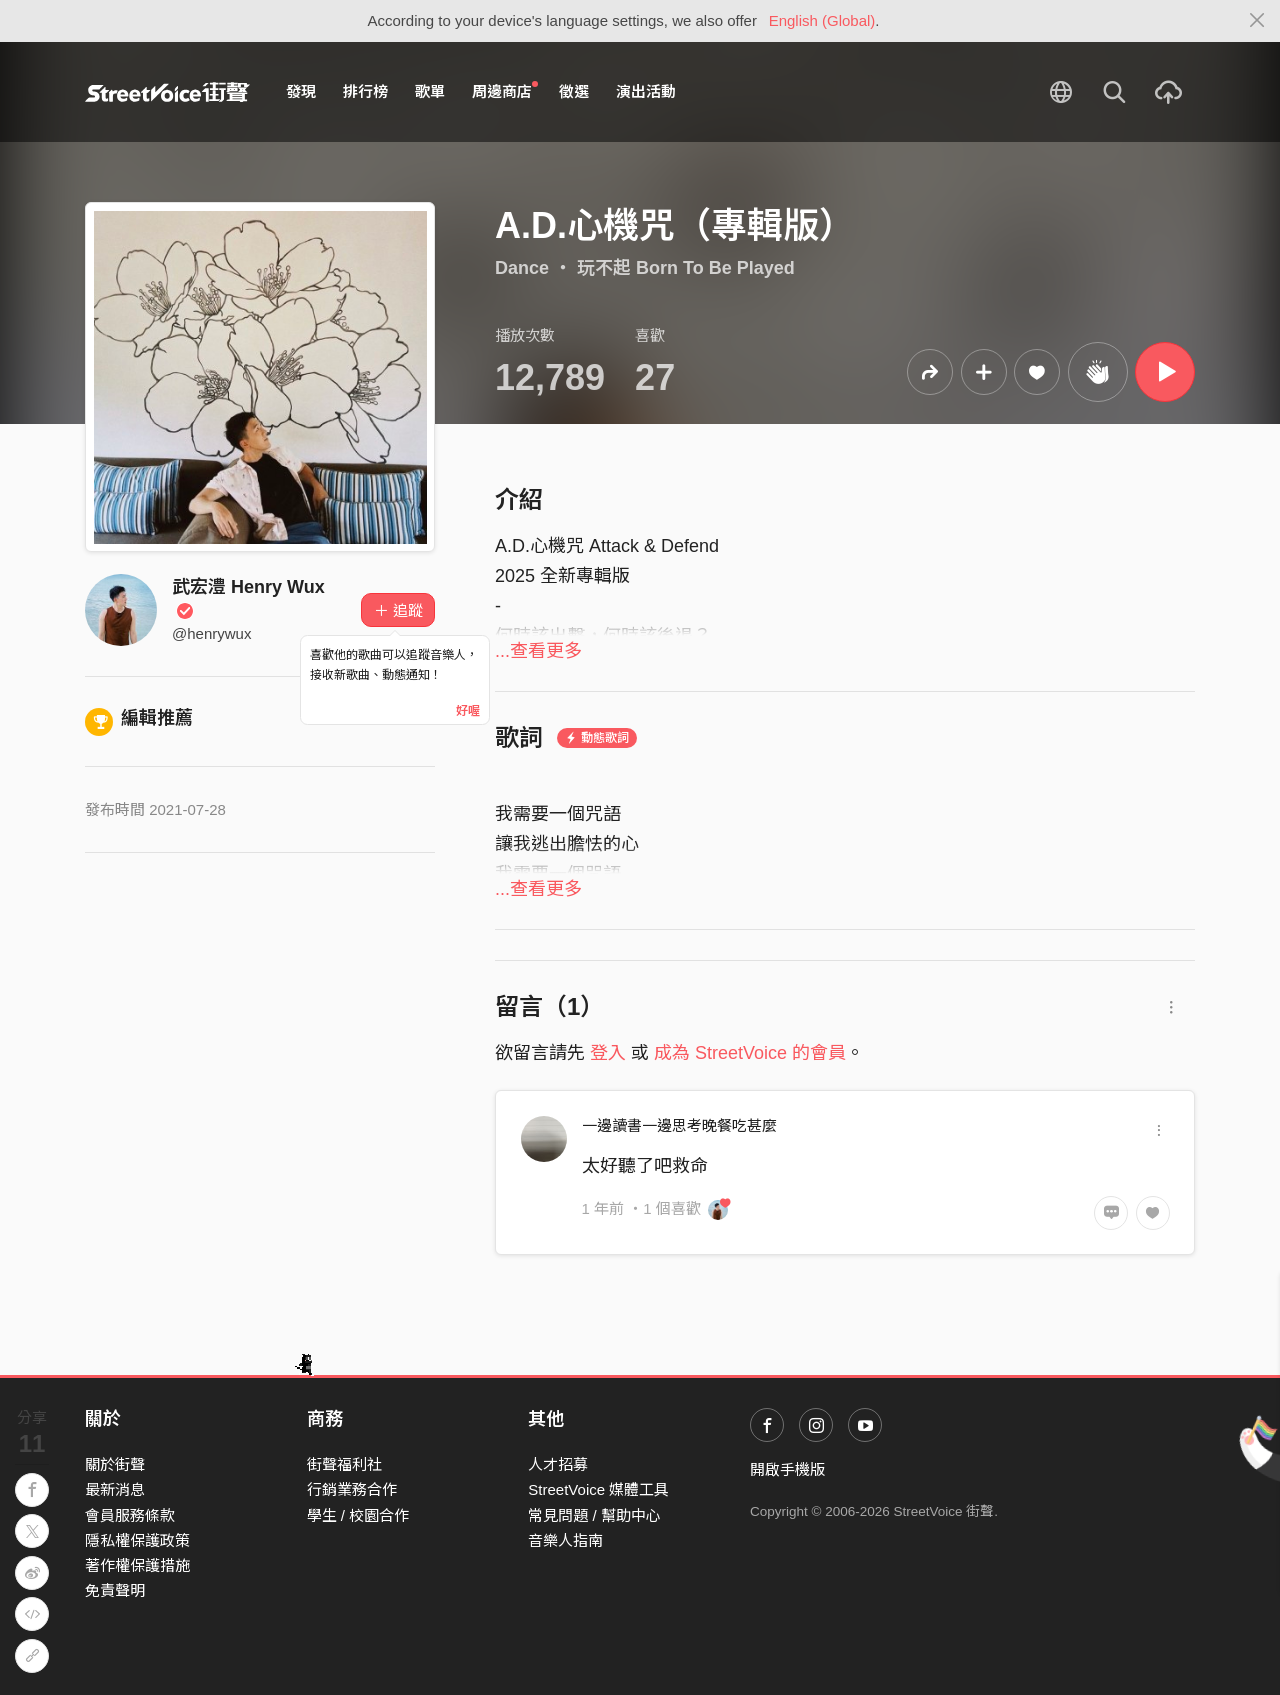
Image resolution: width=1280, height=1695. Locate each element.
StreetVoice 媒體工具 (598, 1489)
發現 (301, 91)
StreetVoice (167, 92)
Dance (522, 268)
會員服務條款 (130, 1515)
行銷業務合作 (352, 1489)
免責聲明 (115, 1590)
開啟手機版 (787, 1469)
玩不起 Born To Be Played (686, 268)
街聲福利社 (344, 1464)
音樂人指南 (565, 1540)
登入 (608, 1053)
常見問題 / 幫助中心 (594, 1515)
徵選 (574, 91)
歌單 (430, 91)
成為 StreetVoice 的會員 (750, 1053)
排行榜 (365, 91)
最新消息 (115, 1489)
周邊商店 (505, 91)
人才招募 (558, 1464)
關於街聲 (115, 1464)
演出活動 (646, 91)
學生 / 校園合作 (358, 1515)
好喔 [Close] (468, 711)
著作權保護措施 (137, 1565)
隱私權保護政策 (137, 1540)
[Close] (1257, 21)
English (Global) (822, 20)
